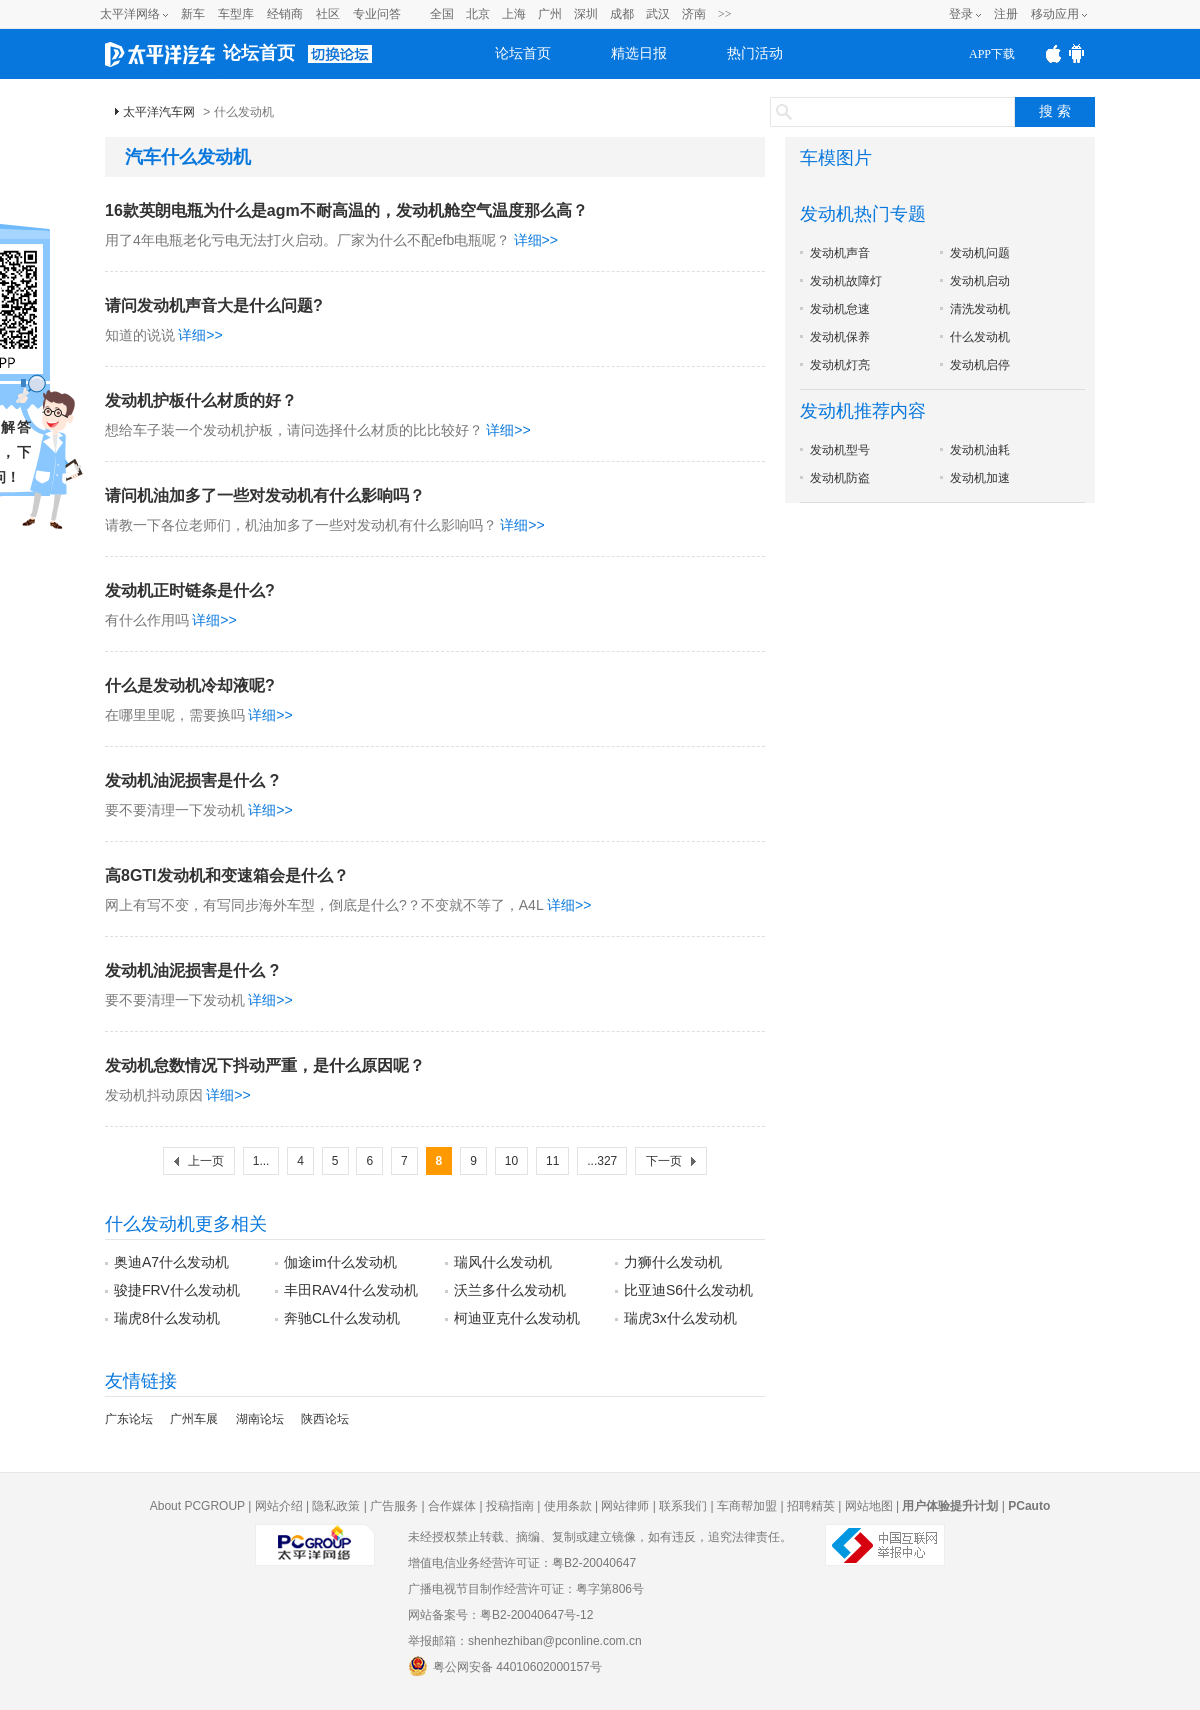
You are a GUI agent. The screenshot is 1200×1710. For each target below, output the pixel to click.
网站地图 (869, 1506)
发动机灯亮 (840, 365)
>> (725, 14)
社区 (328, 14)
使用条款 (568, 1506)
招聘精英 (811, 1506)
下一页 (664, 1161)
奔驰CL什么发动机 (342, 1318)
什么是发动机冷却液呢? (190, 685)
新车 (193, 14)
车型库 (236, 14)
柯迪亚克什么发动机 (517, 1318)
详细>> (536, 240)
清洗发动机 (980, 309)
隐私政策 (336, 1506)
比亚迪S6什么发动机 (688, 1290)
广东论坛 (129, 1419)
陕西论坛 (325, 1419)
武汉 (658, 14)
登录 (961, 14)
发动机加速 (980, 478)
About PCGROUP (197, 1506)
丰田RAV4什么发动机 (351, 1290)
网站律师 (625, 1506)
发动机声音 (840, 253)
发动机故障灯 (846, 281)
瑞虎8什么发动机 (167, 1318)
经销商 (285, 14)
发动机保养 (840, 337)
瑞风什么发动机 (503, 1262)
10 (511, 1161)
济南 (694, 14)
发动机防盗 (840, 478)
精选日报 (639, 53)
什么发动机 (980, 337)
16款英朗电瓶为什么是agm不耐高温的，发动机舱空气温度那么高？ (346, 210)
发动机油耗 (980, 450)
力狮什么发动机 (673, 1262)
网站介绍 (279, 1506)
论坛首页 (259, 53)
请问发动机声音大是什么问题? (214, 305)
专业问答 (377, 14)
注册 (1006, 14)
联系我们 (683, 1506)
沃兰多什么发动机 (510, 1290)
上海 (514, 14)
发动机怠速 (840, 309)
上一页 (206, 1161)
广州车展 (194, 1419)
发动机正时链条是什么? (190, 590)
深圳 (586, 14)
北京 (478, 14)
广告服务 (394, 1506)
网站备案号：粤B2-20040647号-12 (500, 1615)
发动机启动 (980, 281)
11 (552, 1161)
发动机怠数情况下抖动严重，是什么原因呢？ (265, 1065)
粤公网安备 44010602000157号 (505, 1666)
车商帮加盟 (747, 1506)
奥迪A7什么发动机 (171, 1262)
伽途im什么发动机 (340, 1262)
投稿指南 (510, 1506)
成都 (622, 14)
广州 (550, 14)
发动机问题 (980, 253)
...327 (602, 1161)
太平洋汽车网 (159, 112)
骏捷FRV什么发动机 (177, 1290)
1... (261, 1161)
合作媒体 (452, 1506)
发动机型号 (840, 450)
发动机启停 (980, 365)
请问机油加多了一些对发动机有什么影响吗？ (265, 495)
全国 (442, 14)
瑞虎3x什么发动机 (680, 1318)
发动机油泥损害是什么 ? (192, 780)
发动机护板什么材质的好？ (201, 400)
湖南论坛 (260, 1419)
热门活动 (755, 53)
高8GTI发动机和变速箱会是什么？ (227, 875)
